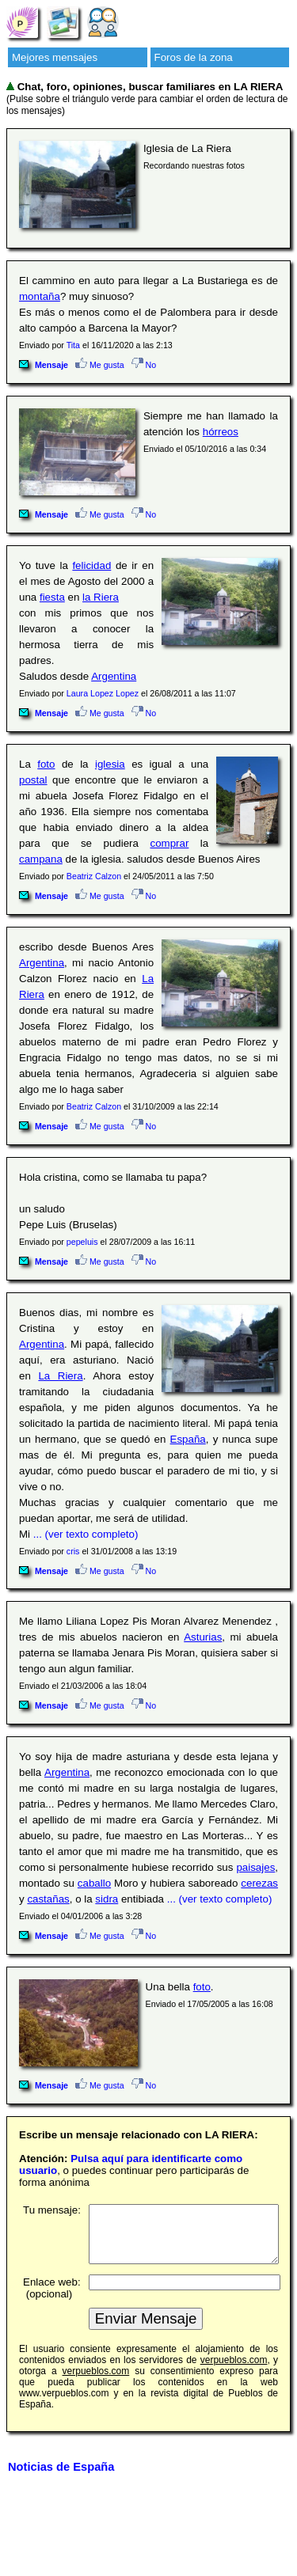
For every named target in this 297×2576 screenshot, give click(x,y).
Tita (73, 345)
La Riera (60, 1376)
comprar (169, 843)
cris (73, 1551)
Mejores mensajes (54, 57)
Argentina (113, 676)
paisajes (255, 1867)
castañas (48, 1899)
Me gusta (99, 365)
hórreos (220, 432)
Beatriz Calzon (94, 876)
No (144, 365)
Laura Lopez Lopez (103, 693)
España (188, 1439)
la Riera (100, 597)
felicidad (91, 565)
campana (41, 859)
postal (33, 780)
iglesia (110, 764)
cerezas (259, 1883)
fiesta (52, 597)
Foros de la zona (193, 57)
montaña (39, 296)
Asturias (203, 1637)
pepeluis (82, 1241)
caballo (94, 1883)
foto (46, 764)
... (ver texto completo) (86, 1534)
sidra (106, 1899)
